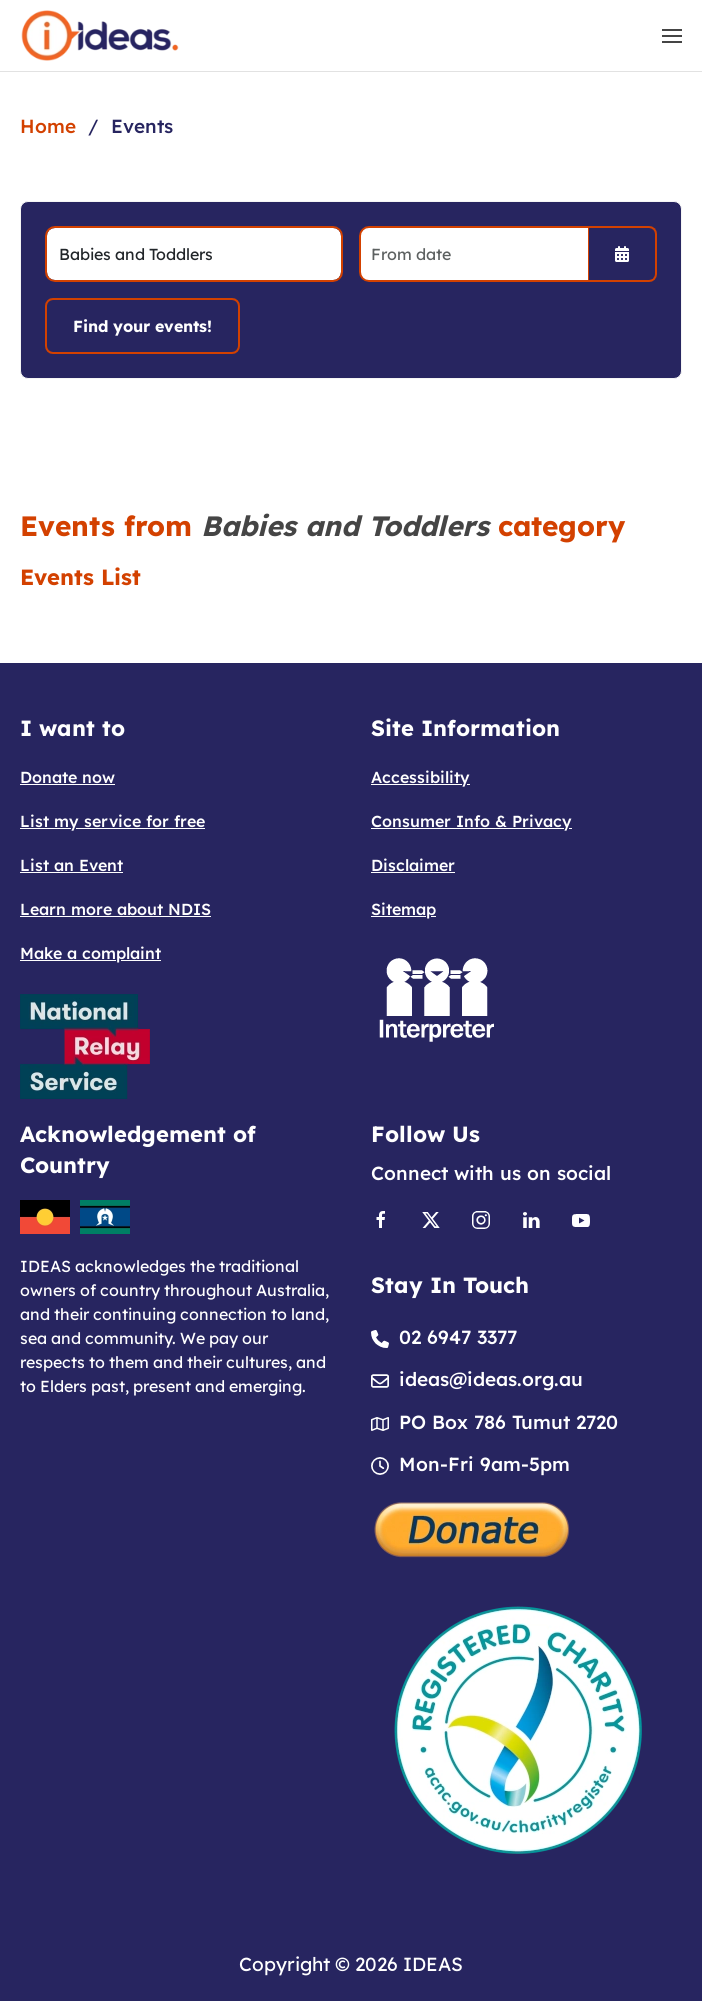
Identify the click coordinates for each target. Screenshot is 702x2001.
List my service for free (112, 821)
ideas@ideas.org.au (491, 1380)
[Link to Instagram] (481, 1219)
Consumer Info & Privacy (471, 821)
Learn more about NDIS (115, 909)
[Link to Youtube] (581, 1219)
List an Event (71, 865)
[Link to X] (431, 1219)
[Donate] (473, 1528)
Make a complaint (90, 953)
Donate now (67, 777)
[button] (672, 35)
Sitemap (403, 909)
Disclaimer (413, 865)
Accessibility (420, 777)
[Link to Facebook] (381, 1219)
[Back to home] (100, 35)
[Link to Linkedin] (531, 1219)
